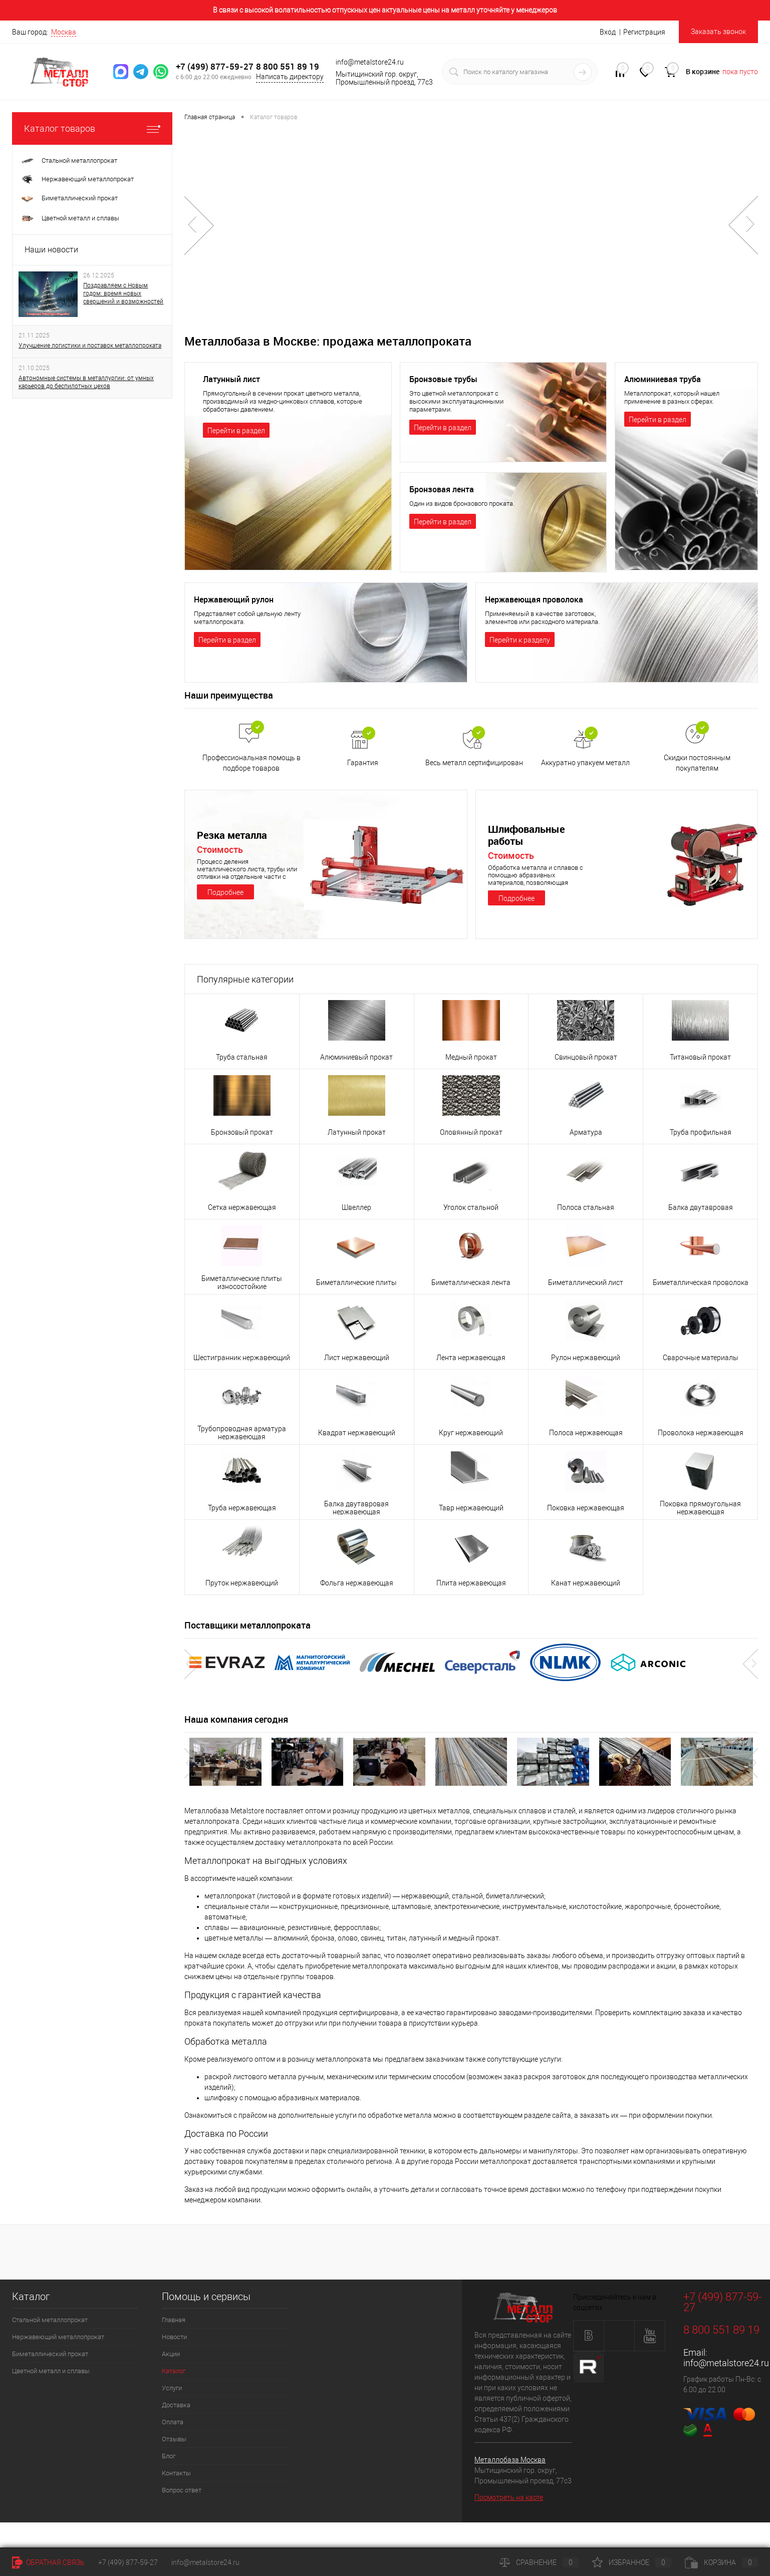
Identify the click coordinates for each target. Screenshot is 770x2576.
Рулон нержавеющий (585, 1358)
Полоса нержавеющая (586, 1433)
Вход (608, 32)
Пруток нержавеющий (241, 1583)
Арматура (586, 1132)
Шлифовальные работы (529, 834)
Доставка (176, 2405)
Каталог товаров (92, 128)
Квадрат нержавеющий (356, 1433)
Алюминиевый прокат (356, 1057)
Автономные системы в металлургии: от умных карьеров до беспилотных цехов (86, 382)
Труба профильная (700, 1132)
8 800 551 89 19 (287, 66)
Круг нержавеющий (471, 1433)
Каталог (173, 2371)
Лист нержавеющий (356, 1358)
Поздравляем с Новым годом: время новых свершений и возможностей (123, 293)
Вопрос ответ (181, 2490)
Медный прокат (471, 1057)
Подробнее (225, 892)
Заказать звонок (718, 32)
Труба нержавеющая (242, 1508)
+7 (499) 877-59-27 (215, 66)
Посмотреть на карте (508, 2497)
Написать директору (290, 77)
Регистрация (644, 32)
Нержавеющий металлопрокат (58, 2337)
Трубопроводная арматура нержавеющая (241, 1433)
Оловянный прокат (471, 1132)
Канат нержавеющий (585, 1583)
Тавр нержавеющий (471, 1508)
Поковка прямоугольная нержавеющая (700, 1508)
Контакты (176, 2473)
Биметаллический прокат (50, 2354)
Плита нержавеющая (471, 1583)
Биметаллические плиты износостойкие (241, 1282)
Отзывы (174, 2439)
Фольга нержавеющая (356, 1583)
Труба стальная (242, 1057)
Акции (171, 2354)
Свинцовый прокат (586, 1057)
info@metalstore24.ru (726, 2363)
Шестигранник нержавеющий (241, 1358)
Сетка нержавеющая (242, 1207)
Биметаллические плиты (356, 1282)
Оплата (172, 2422)
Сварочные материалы (700, 1358)
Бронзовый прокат (242, 1132)
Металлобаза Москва (510, 2460)
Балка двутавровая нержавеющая (356, 1508)
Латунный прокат (357, 1132)
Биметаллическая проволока (700, 1282)
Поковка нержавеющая (585, 1508)
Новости (174, 2337)
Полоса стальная (585, 1207)
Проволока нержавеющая (700, 1433)
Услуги (172, 2388)
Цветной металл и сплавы (51, 2371)
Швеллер (356, 1207)
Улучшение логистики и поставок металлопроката (90, 345)
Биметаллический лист (585, 1282)
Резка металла (234, 834)
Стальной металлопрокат (50, 2320)
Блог (168, 2456)
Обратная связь (48, 2562)
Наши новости (51, 249)
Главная (173, 2320)
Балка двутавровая (700, 1207)
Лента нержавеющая (470, 1358)
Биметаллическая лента (470, 1282)
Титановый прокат (700, 1057)
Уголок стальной (470, 1207)
